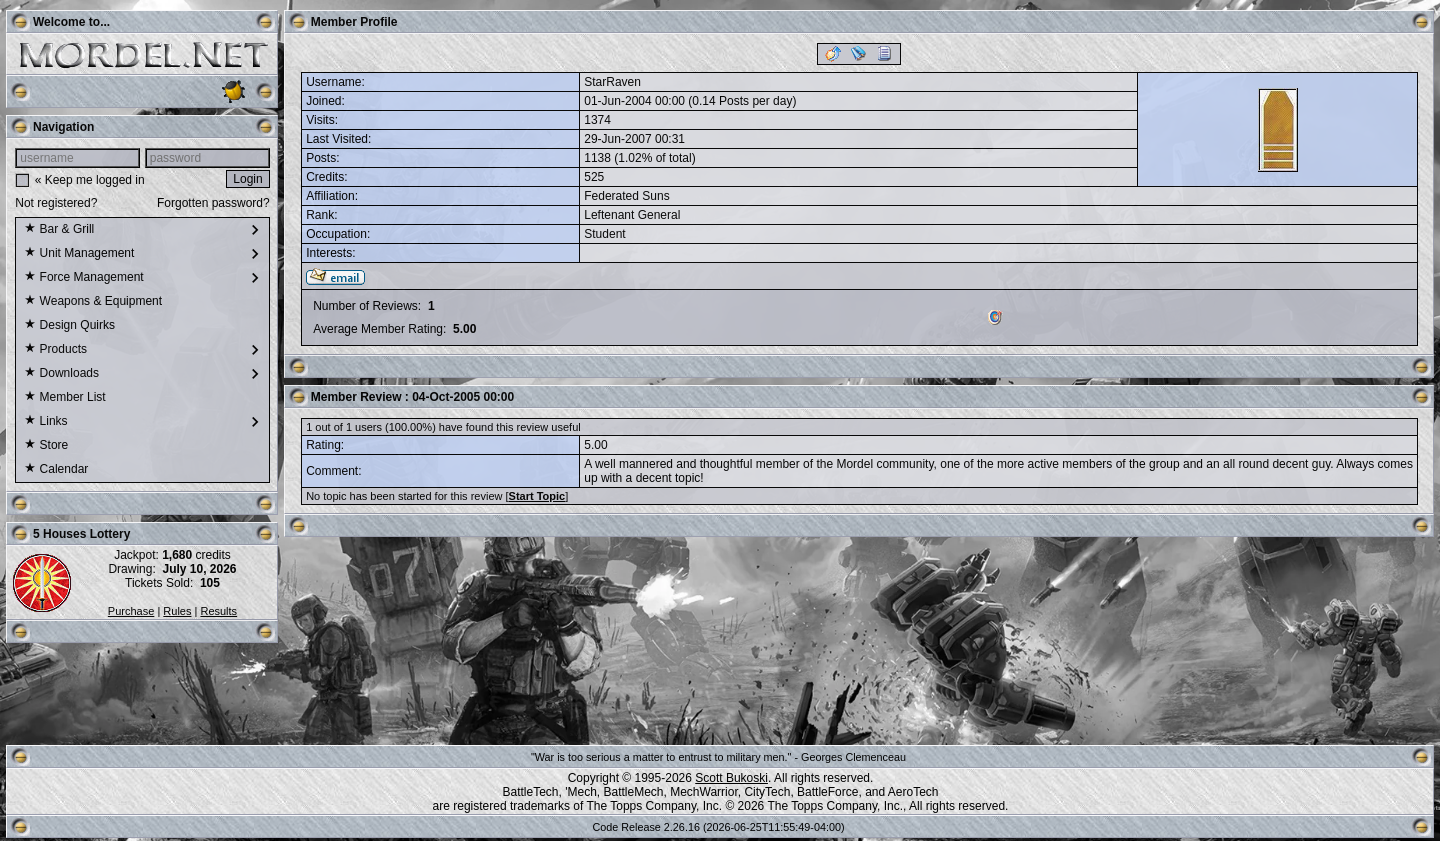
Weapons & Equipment (93, 302)
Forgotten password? (213, 203)
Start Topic (537, 496)
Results (218, 611)
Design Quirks (69, 326)
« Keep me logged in (90, 180)
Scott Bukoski (731, 778)
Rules (177, 611)
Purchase (131, 611)
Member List (64, 398)
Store (46, 446)
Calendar (56, 470)
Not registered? (56, 203)
